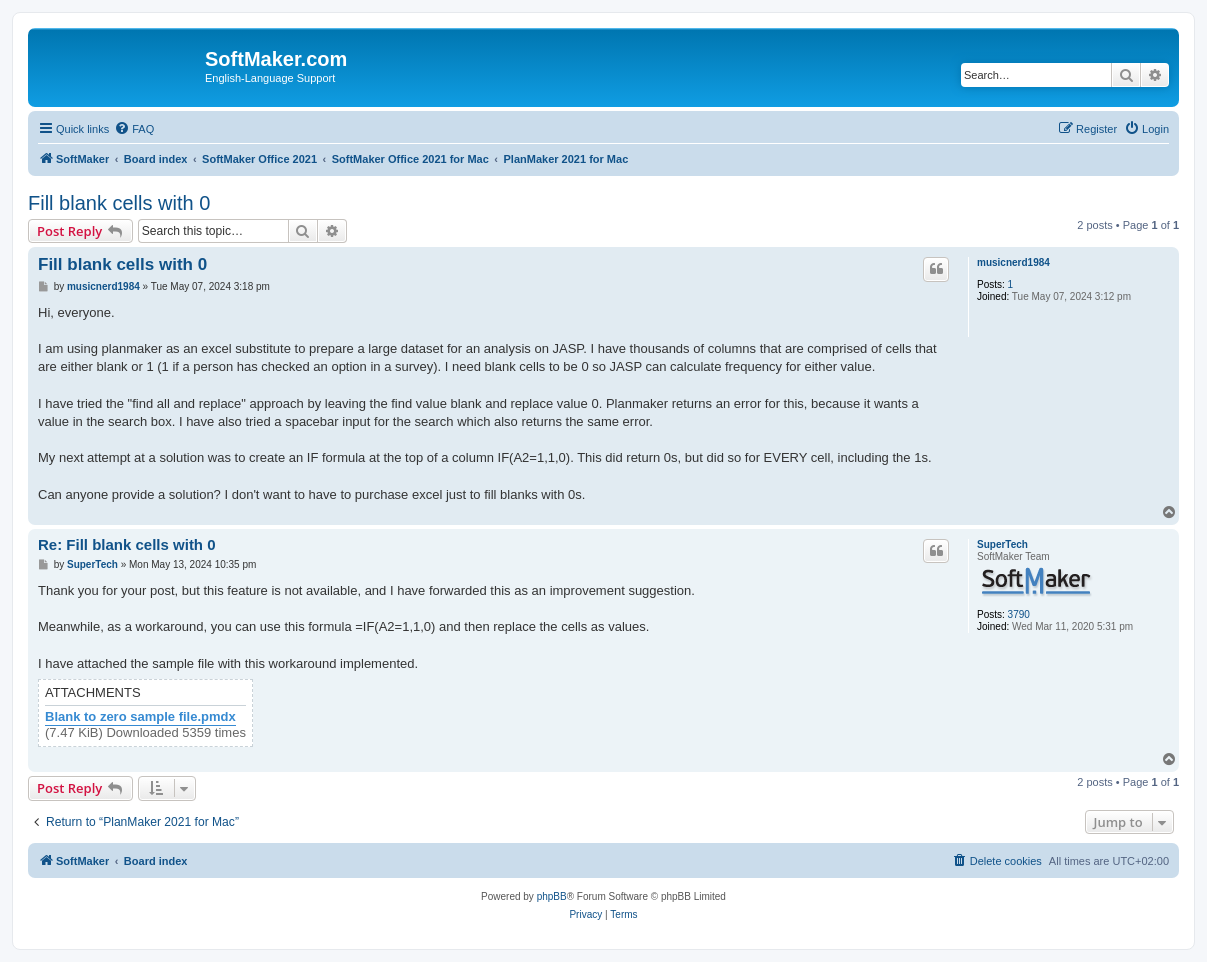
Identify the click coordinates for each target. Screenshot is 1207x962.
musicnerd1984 (1013, 262)
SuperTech (1002, 544)
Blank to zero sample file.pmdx (140, 717)
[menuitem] (134, 129)
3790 (1019, 614)
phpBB (552, 896)
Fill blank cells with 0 (119, 203)
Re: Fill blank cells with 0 (127, 544)
